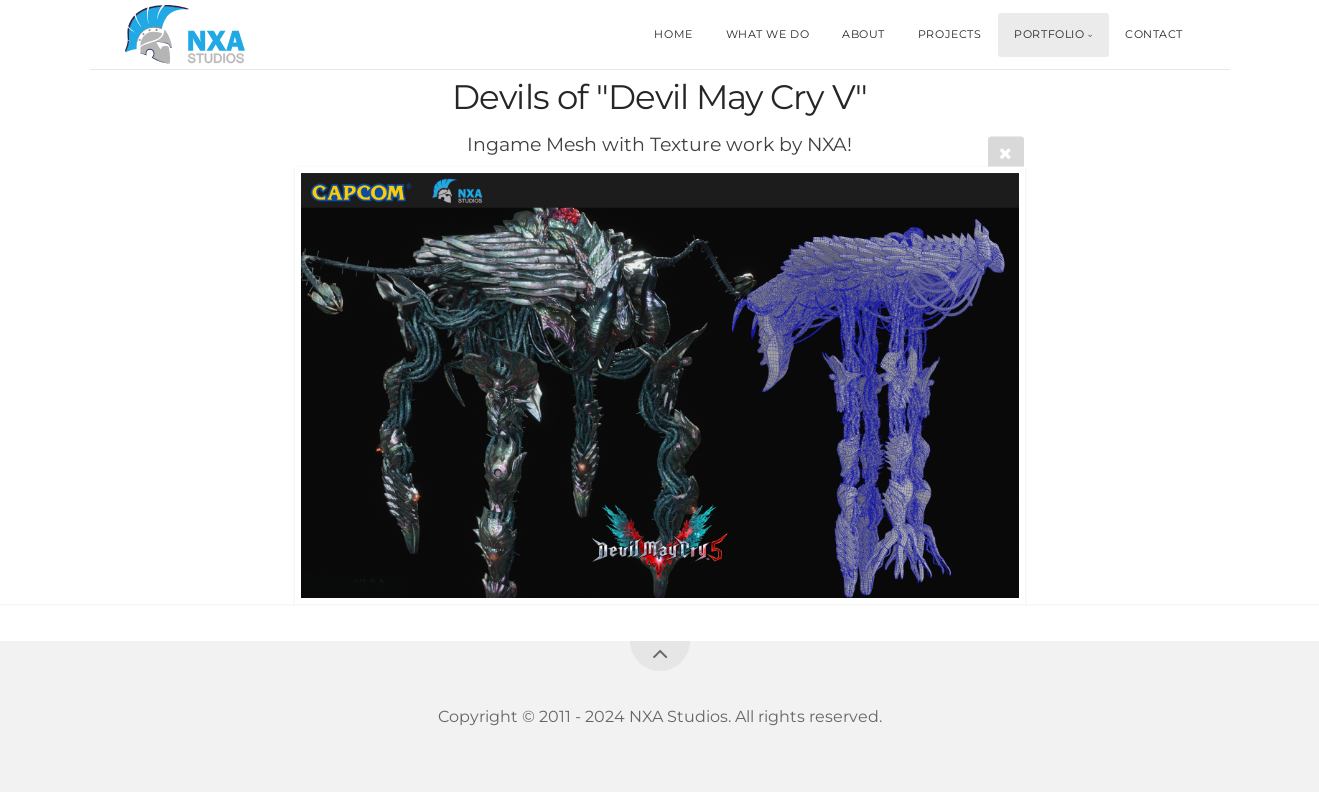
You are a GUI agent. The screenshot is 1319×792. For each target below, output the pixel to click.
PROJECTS (949, 34)
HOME (673, 34)
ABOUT (863, 34)
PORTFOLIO (1049, 34)
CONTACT (1154, 34)
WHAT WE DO (768, 34)
